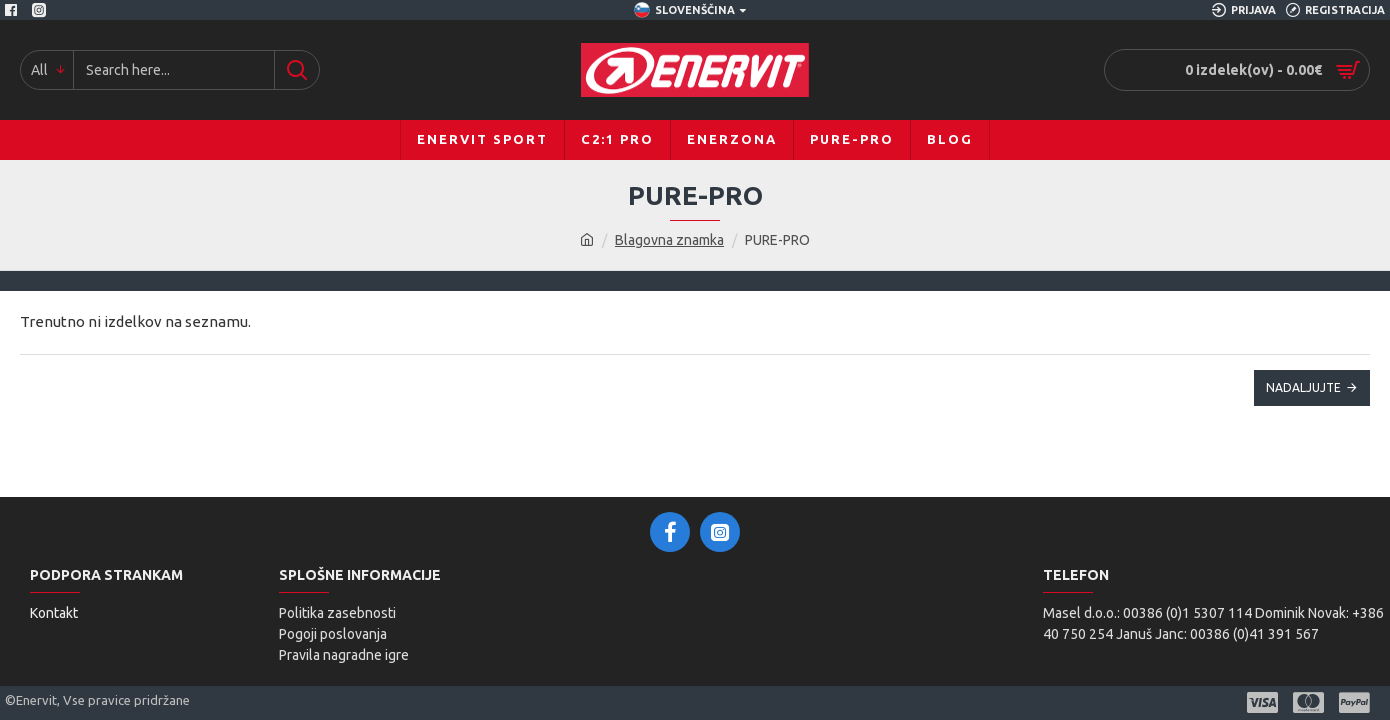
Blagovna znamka (669, 240)
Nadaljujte (1303, 387)
